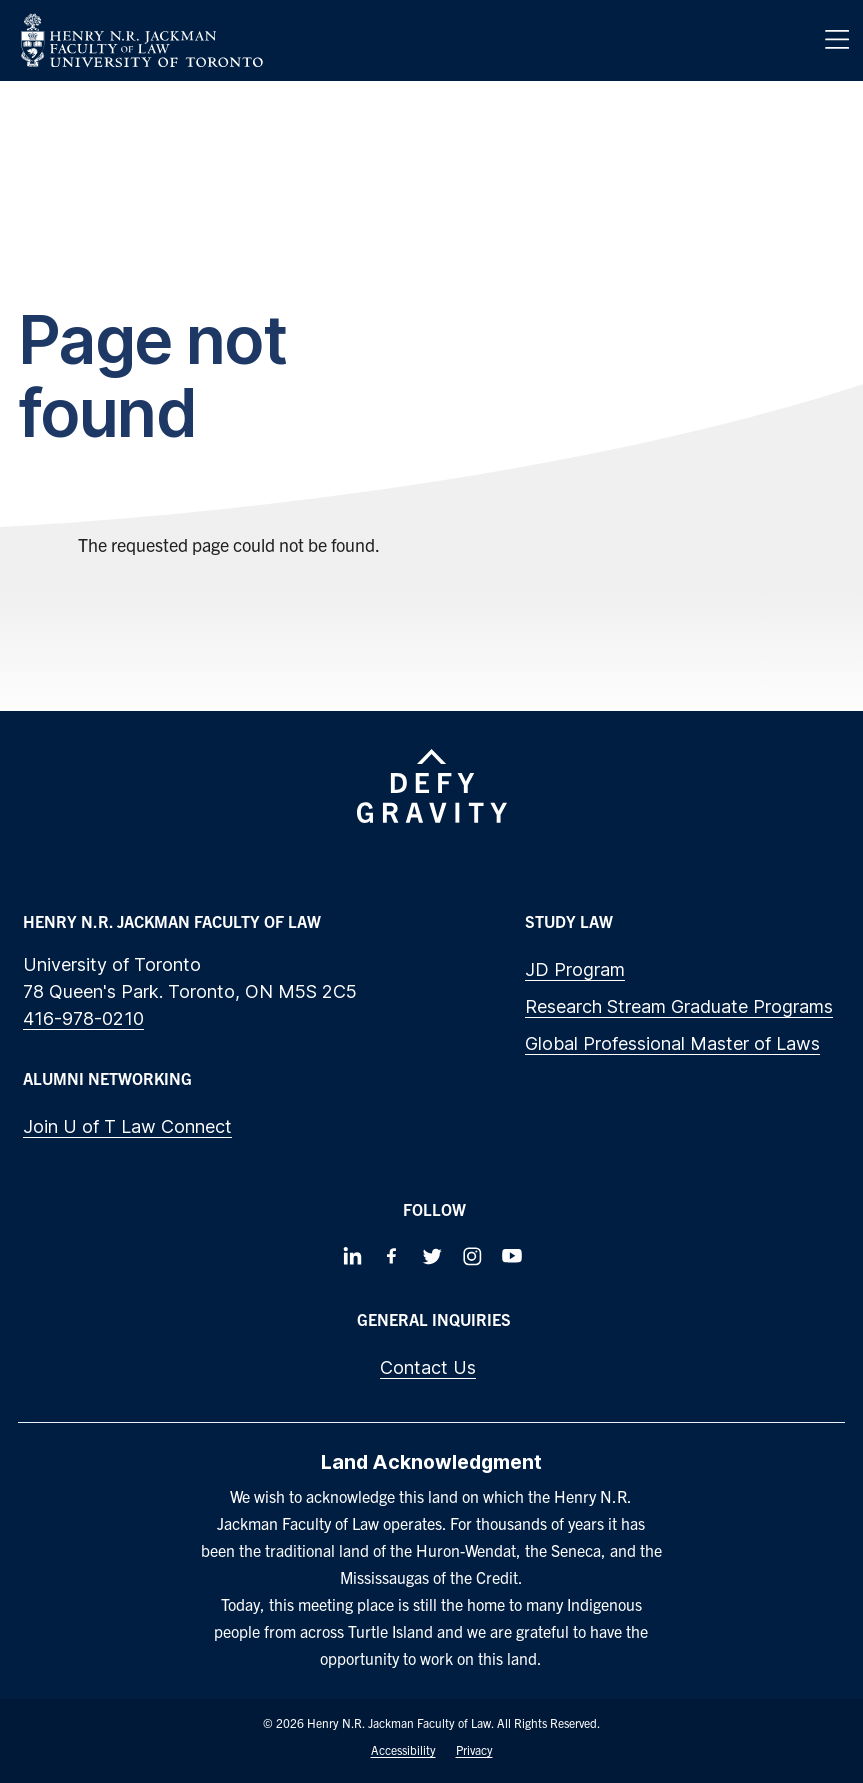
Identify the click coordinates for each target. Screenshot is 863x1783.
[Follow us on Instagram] (472, 1256)
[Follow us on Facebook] (392, 1256)
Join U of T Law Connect (127, 1126)
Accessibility (403, 1749)
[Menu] (837, 40)
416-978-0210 (83, 1018)
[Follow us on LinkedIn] (352, 1256)
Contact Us (428, 1367)
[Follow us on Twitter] (432, 1256)
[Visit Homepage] (142, 40)
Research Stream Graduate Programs (679, 1006)
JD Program (575, 969)
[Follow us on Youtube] (512, 1256)
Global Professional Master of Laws (672, 1043)
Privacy (474, 1749)
